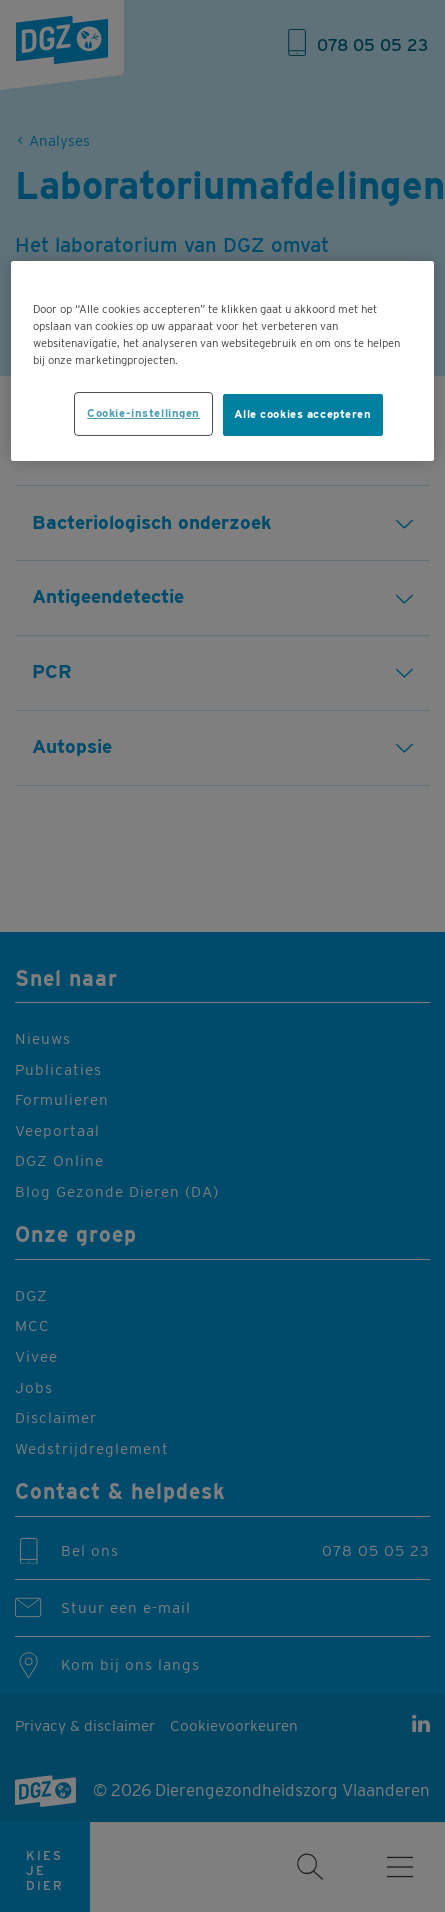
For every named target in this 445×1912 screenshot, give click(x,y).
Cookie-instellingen (143, 413)
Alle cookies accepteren (303, 414)
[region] (222, 361)
